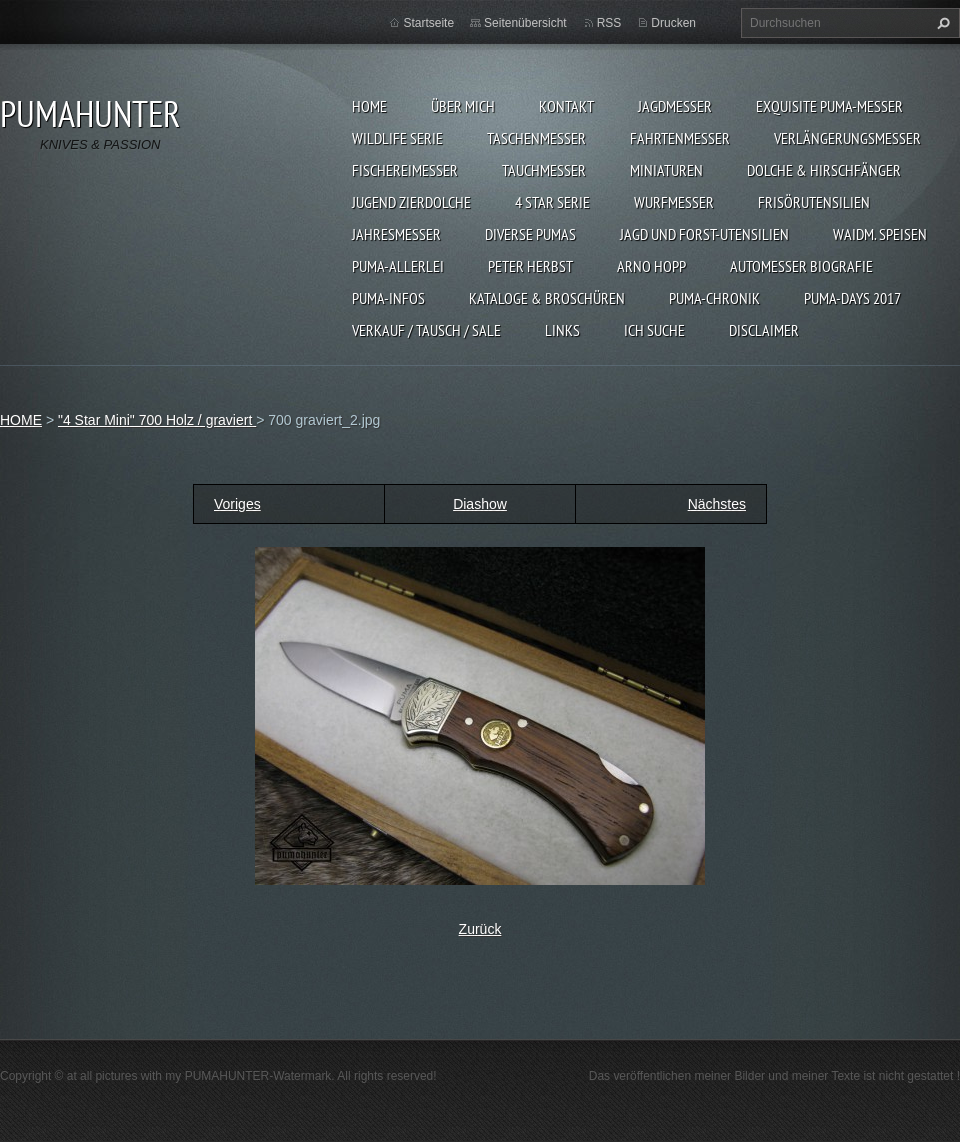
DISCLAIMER (764, 330)
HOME (369, 106)
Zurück (480, 929)
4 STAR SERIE (552, 202)
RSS (609, 23)
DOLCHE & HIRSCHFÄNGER (824, 170)
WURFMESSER (674, 202)
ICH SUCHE (654, 330)
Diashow (480, 504)
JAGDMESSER (675, 106)
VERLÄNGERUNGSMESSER (847, 138)
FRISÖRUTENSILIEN (814, 202)
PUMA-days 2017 (852, 298)
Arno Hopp (651, 266)
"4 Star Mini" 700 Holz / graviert (157, 420)
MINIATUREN (666, 170)
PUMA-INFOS (388, 298)
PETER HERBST (530, 266)
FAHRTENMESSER (680, 138)
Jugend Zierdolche (411, 202)
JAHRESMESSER (396, 234)
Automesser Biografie (801, 266)
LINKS (562, 330)
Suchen (941, 23)
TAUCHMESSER (544, 170)
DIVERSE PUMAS (530, 234)
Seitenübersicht (525, 23)
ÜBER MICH (463, 106)
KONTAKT (566, 106)
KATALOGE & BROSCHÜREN (547, 298)
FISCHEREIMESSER (405, 170)
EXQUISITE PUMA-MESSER (829, 106)
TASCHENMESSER (536, 138)
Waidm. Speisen (880, 234)
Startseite (428, 23)
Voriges (237, 504)
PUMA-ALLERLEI (398, 266)
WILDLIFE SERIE (397, 138)
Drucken (673, 23)
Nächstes (717, 504)
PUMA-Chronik (714, 298)
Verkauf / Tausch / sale (426, 330)
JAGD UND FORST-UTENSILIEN (704, 234)
